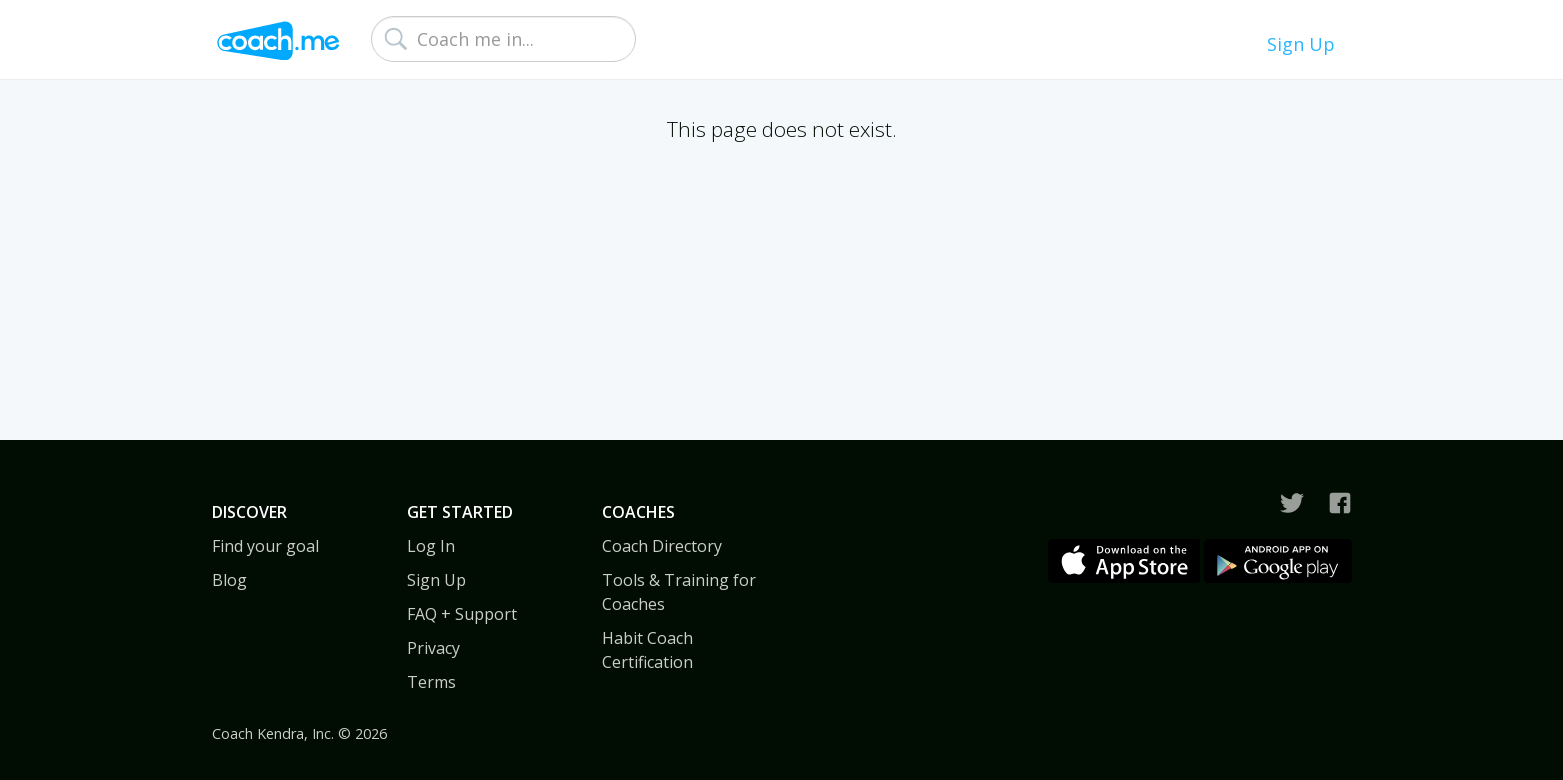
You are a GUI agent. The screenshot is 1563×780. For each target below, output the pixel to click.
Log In (431, 546)
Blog (229, 580)
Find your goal (265, 546)
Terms (431, 682)
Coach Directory (662, 546)
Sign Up (1301, 44)
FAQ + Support (462, 614)
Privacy (433, 648)
